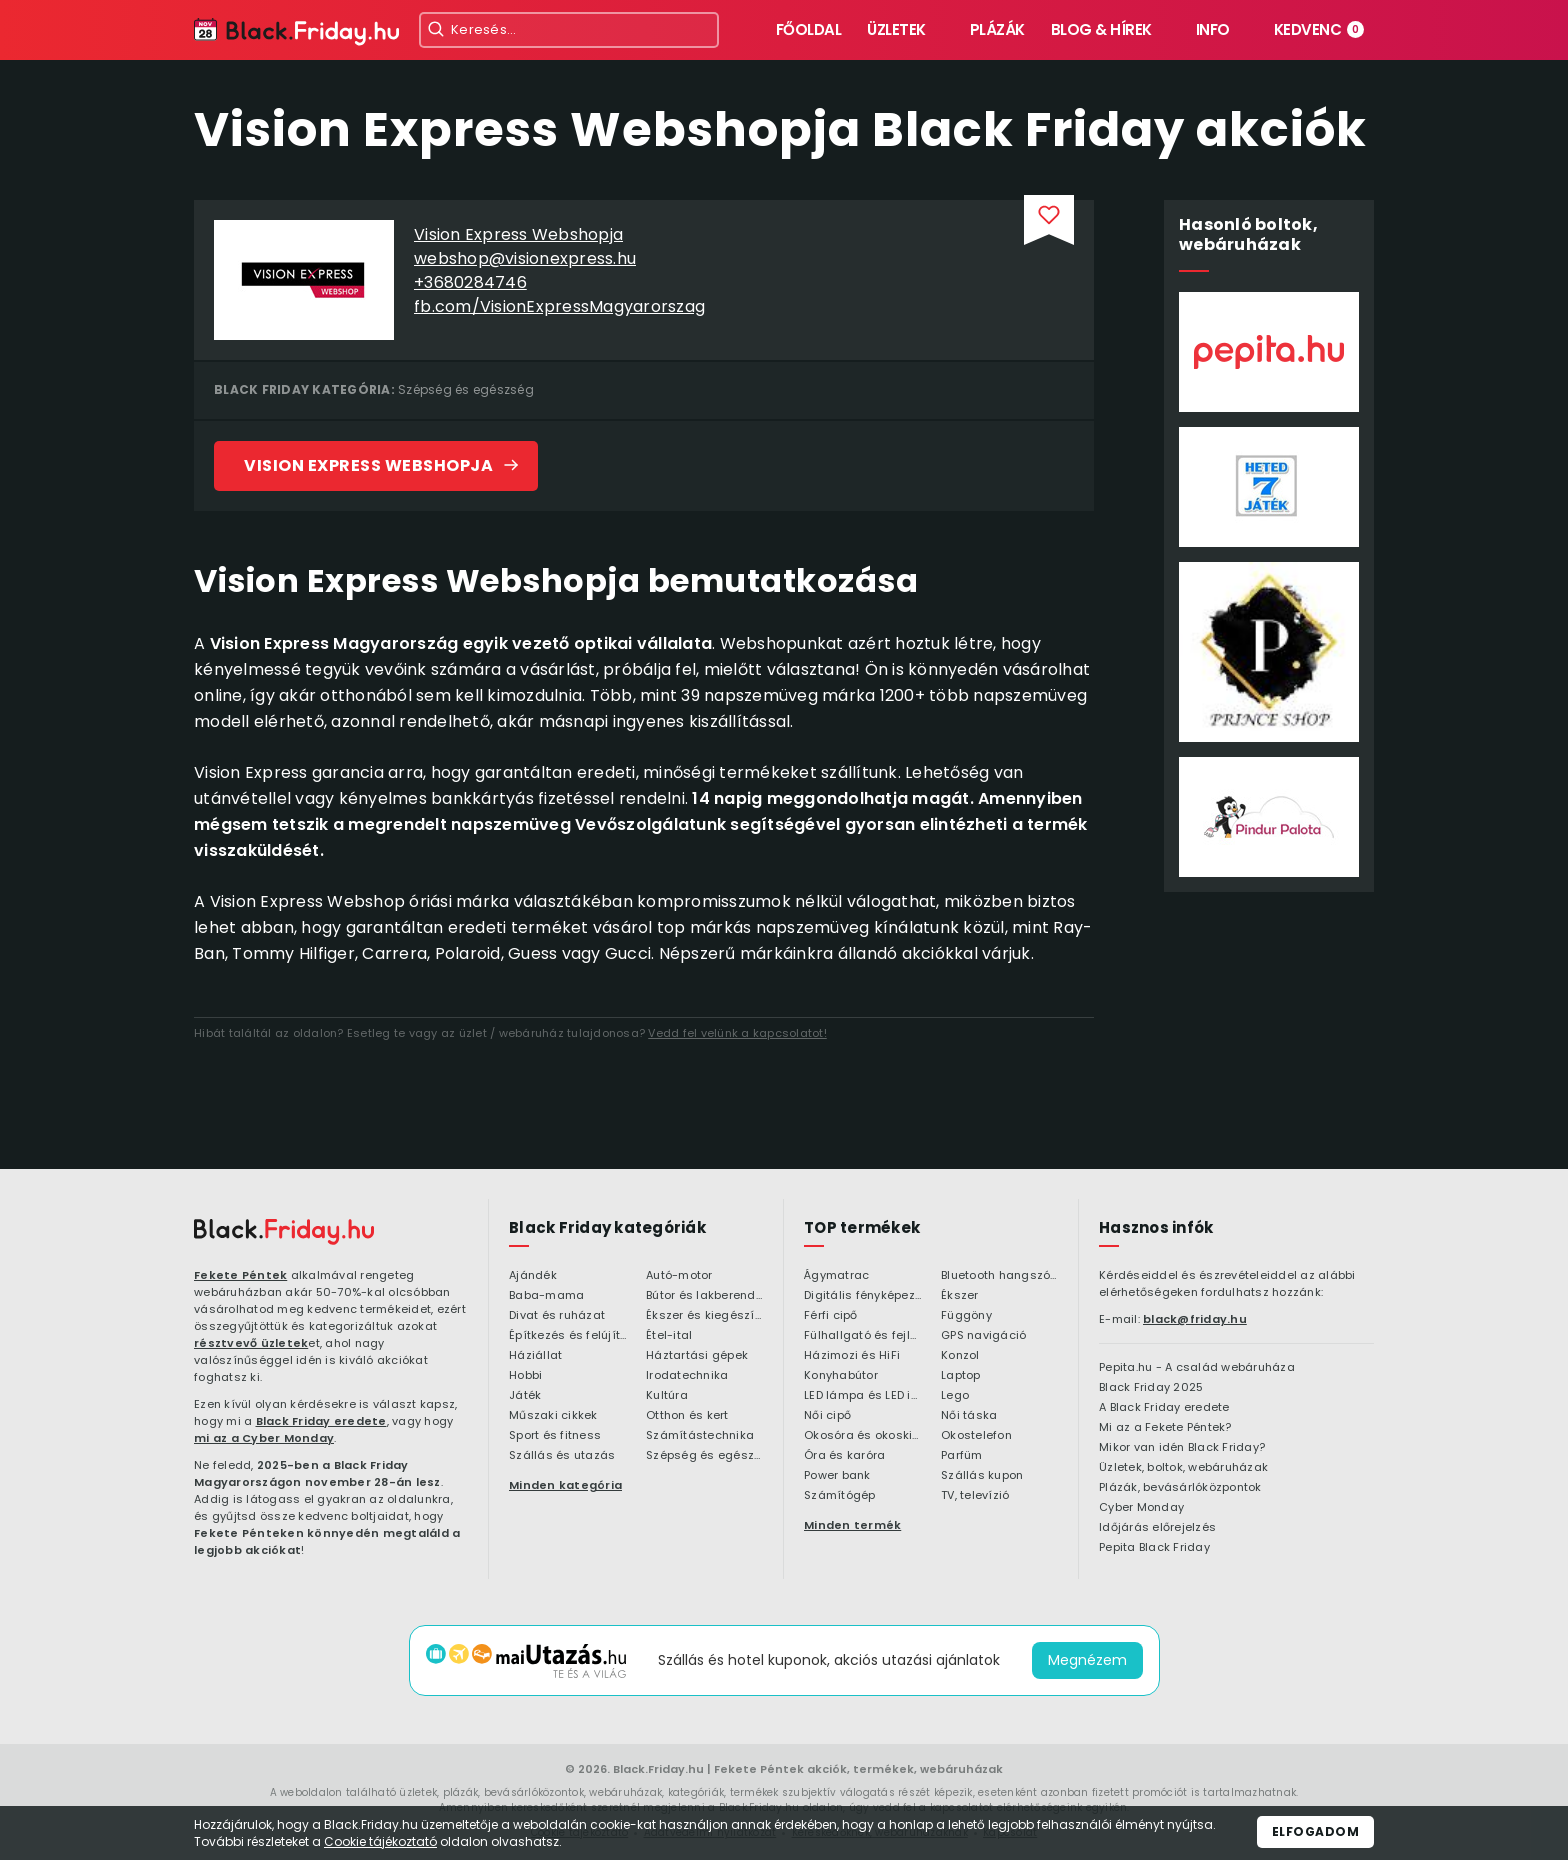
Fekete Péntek (240, 1275)
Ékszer (960, 1296)
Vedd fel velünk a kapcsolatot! (737, 1033)
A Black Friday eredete (1164, 1408)
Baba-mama (546, 1296)
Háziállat (535, 1356)
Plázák (997, 29)
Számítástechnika (700, 1436)
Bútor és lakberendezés (704, 1296)
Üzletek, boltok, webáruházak (1183, 1468)
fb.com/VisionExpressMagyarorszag (559, 306)
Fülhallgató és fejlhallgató (862, 1336)
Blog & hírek (1101, 29)
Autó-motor (679, 1276)
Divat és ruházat (557, 1316)
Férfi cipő (831, 1316)
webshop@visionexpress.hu (525, 258)
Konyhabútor (841, 1376)
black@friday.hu (1195, 1319)
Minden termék (852, 1525)
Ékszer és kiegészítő (704, 1316)
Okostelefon (976, 1436)
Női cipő (827, 1416)
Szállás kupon (982, 1476)
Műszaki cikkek (553, 1416)
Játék (525, 1396)
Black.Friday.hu (658, 1769)
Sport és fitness (555, 1436)
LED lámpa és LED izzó (862, 1396)
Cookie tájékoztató (380, 1841)
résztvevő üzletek (251, 1343)
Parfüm (962, 1456)
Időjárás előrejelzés (1157, 1528)
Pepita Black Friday (1154, 1548)
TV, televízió (975, 1496)
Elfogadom (1316, 1831)
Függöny (966, 1316)
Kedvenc (1319, 29)
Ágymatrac (836, 1276)
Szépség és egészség (466, 389)
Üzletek (896, 29)
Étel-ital (669, 1336)
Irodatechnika (687, 1376)
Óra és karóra (844, 1456)
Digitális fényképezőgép (862, 1296)
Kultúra (667, 1396)
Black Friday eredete (321, 1421)
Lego (955, 1396)
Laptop (961, 1376)
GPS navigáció (983, 1336)
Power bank (837, 1476)
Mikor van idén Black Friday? (1182, 1448)
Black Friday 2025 (1151, 1388)
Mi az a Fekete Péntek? (1165, 1428)
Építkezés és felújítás (567, 1336)
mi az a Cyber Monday (264, 1438)
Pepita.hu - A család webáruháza (1197, 1368)
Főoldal (809, 29)
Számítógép (840, 1496)
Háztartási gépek (697, 1356)
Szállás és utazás (562, 1456)
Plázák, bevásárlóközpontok (1180, 1488)
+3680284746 (470, 282)
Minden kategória (565, 1485)
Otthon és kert (687, 1416)
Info (1213, 29)
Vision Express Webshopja (518, 234)
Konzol (960, 1356)
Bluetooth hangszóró (999, 1276)
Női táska (969, 1416)
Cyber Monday (1141, 1508)
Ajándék (533, 1276)
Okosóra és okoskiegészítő (862, 1436)
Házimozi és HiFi (852, 1356)
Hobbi (525, 1376)
